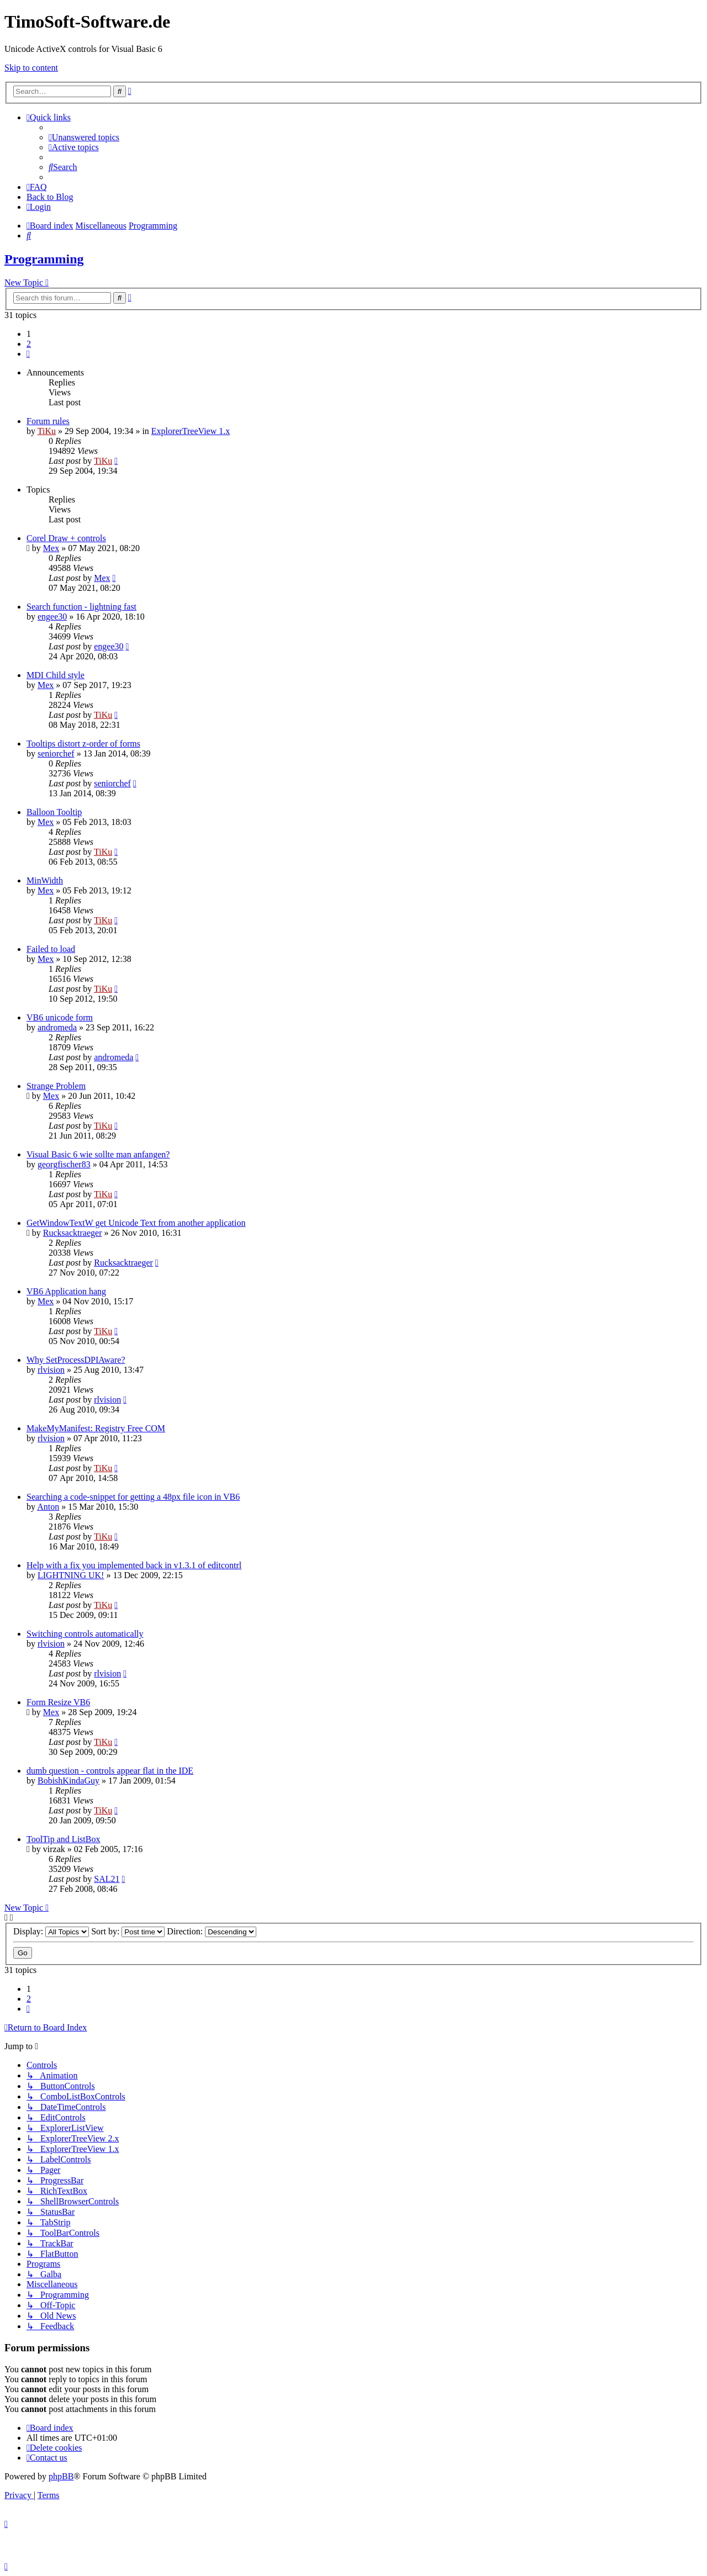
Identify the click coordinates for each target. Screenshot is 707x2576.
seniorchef (56, 753)
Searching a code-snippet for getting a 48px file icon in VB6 (133, 1496)
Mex (51, 548)
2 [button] (29, 343)
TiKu (47, 431)
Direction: (211, 1931)
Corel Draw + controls (66, 538)
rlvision (51, 1369)
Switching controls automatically (85, 1633)
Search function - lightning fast (81, 606)
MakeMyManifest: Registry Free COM (96, 1428)
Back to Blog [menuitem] (50, 197)
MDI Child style (56, 675)
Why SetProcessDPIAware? (76, 1359)
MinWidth (45, 880)
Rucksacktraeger (72, 1232)
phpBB (61, 2476)
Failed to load (51, 949)
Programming (44, 259)
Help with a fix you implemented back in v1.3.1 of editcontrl (134, 1565)
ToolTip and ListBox (63, 1839)
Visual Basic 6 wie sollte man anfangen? (98, 1154)
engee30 (52, 616)
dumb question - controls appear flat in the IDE (110, 1770)
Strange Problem (56, 1086)
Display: (51, 1931)
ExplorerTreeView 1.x (190, 431)
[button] (28, 353)
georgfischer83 (64, 1164)
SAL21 (106, 1879)
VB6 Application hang (66, 1291)
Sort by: (128, 1931)
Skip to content (31, 67)
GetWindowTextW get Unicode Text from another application (136, 1223)
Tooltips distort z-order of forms (83, 743)
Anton (48, 1506)
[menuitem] (84, 137)
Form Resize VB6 (58, 1702)
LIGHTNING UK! (71, 1575)
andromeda (57, 1027)
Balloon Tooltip (54, 812)
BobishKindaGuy (68, 1780)
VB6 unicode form (60, 1017)
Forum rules (48, 421)
